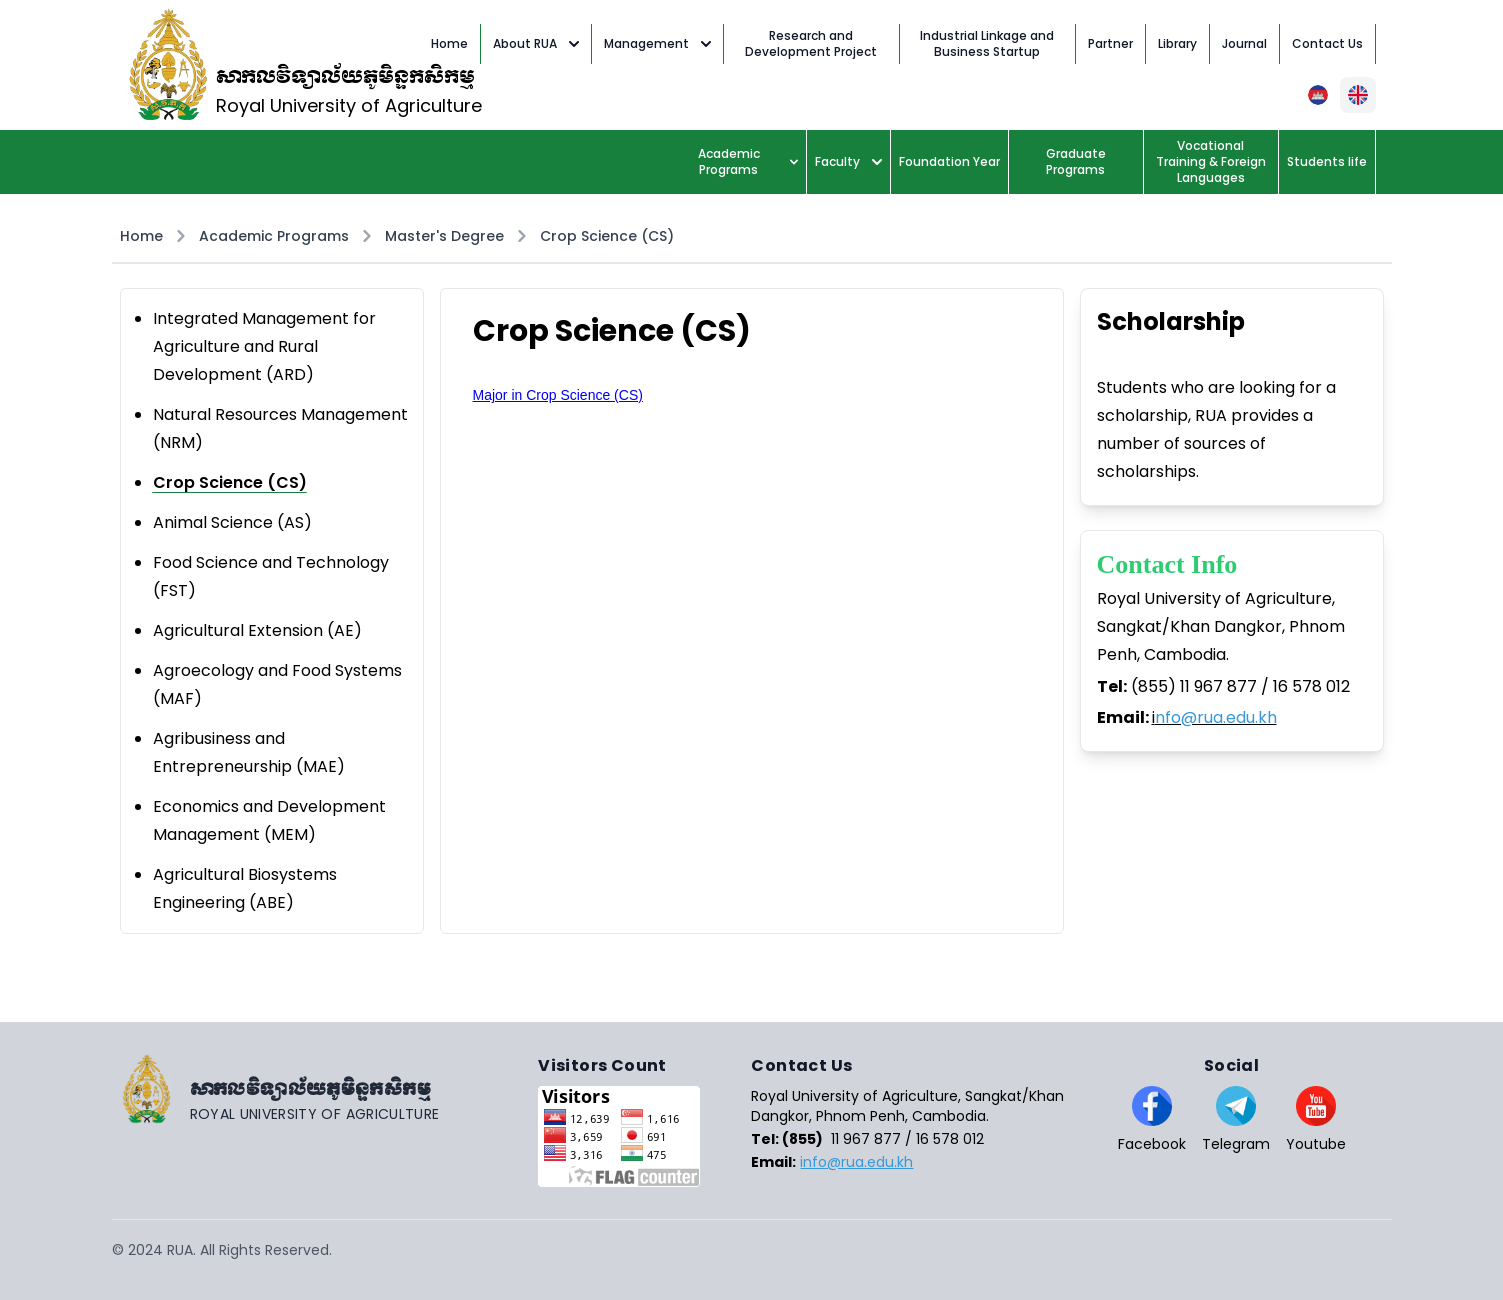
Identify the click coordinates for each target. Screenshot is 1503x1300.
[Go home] (325, 1089)
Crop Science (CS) (607, 236)
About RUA (536, 43)
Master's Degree (444, 236)
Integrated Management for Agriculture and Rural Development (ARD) (264, 346)
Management (657, 43)
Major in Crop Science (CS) (558, 395)
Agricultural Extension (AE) (257, 630)
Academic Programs (748, 161)
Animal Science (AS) (232, 522)
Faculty (848, 161)
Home (141, 236)
